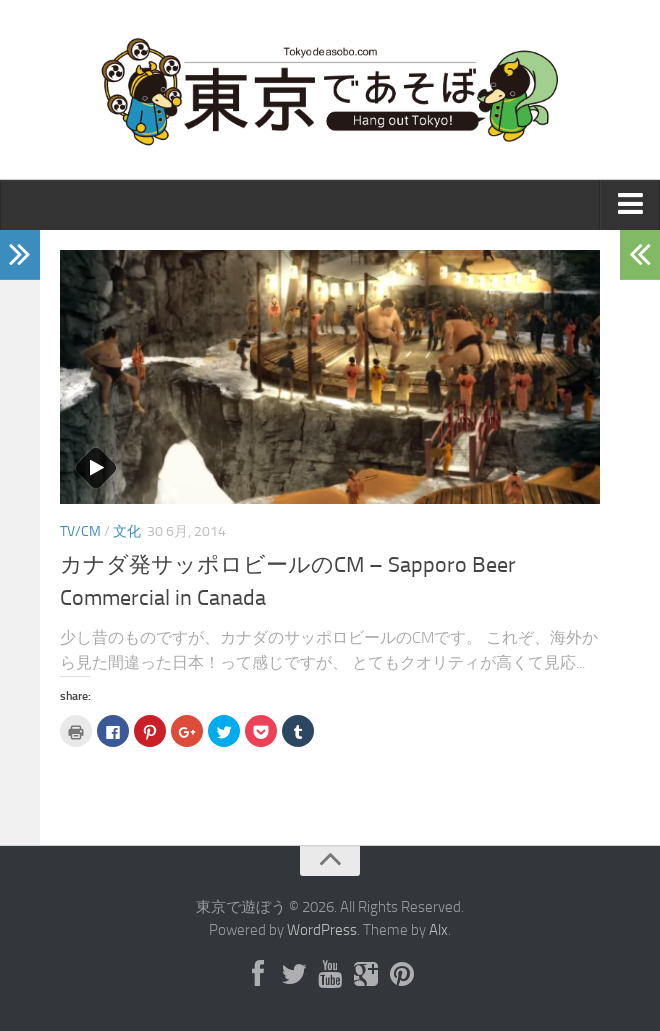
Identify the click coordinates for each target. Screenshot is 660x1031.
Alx (438, 930)
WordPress (322, 930)
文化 (127, 531)
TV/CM (80, 531)
